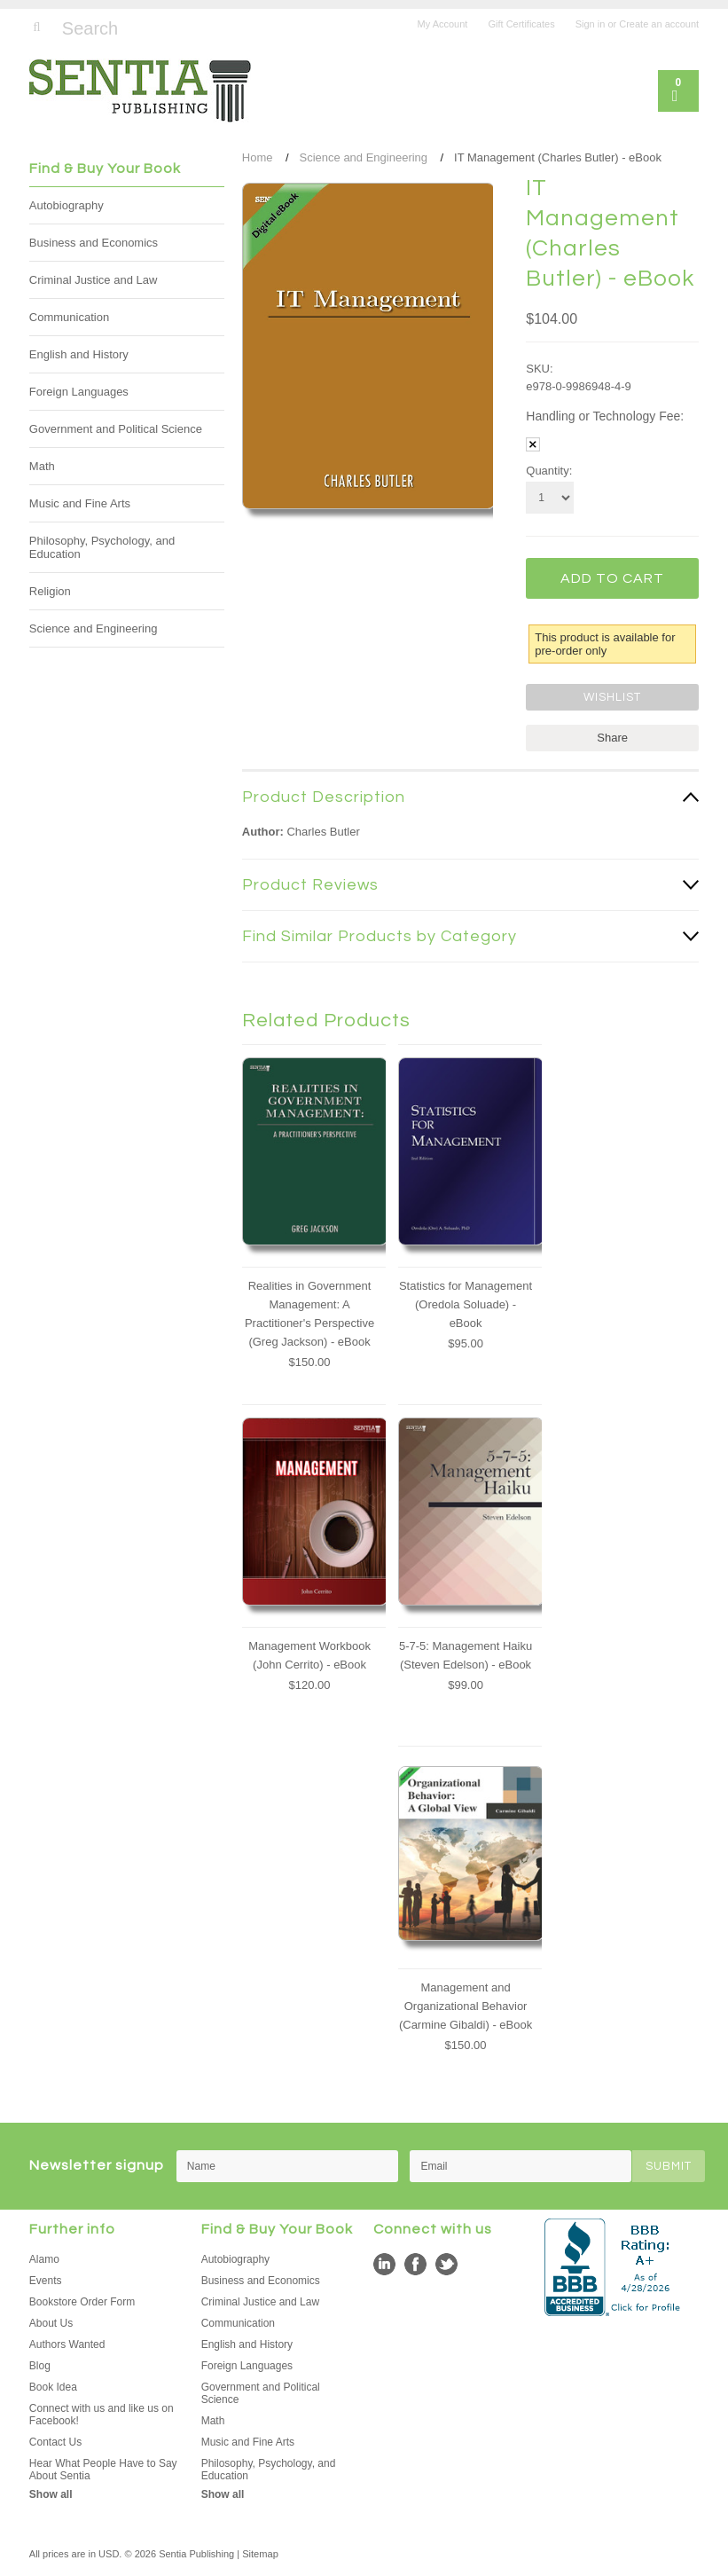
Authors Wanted (67, 2343)
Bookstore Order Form (82, 2301)
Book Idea (53, 2386)
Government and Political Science (115, 429)
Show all (51, 2493)
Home (257, 157)
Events (45, 2280)
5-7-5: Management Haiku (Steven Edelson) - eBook (465, 1654)
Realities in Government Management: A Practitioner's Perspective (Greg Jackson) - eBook (309, 1312)
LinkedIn (384, 2263)
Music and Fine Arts (79, 503)
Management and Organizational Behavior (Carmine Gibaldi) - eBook (465, 2005)
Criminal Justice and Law (93, 280)
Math (42, 466)
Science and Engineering (93, 628)
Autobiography (66, 205)
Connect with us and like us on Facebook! (101, 2413)
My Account (443, 24)
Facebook (415, 2263)
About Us (51, 2322)
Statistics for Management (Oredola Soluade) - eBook (465, 1303)
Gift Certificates (521, 24)
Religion (50, 591)
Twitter (446, 2263)
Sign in (590, 24)
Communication (69, 317)
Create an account (659, 24)
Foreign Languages (79, 391)
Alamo (44, 2258)
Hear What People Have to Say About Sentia (103, 2468)
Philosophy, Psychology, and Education (102, 547)
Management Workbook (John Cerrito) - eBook (309, 1654)
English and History (79, 354)
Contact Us (55, 2441)
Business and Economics (93, 242)
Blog (40, 2365)
